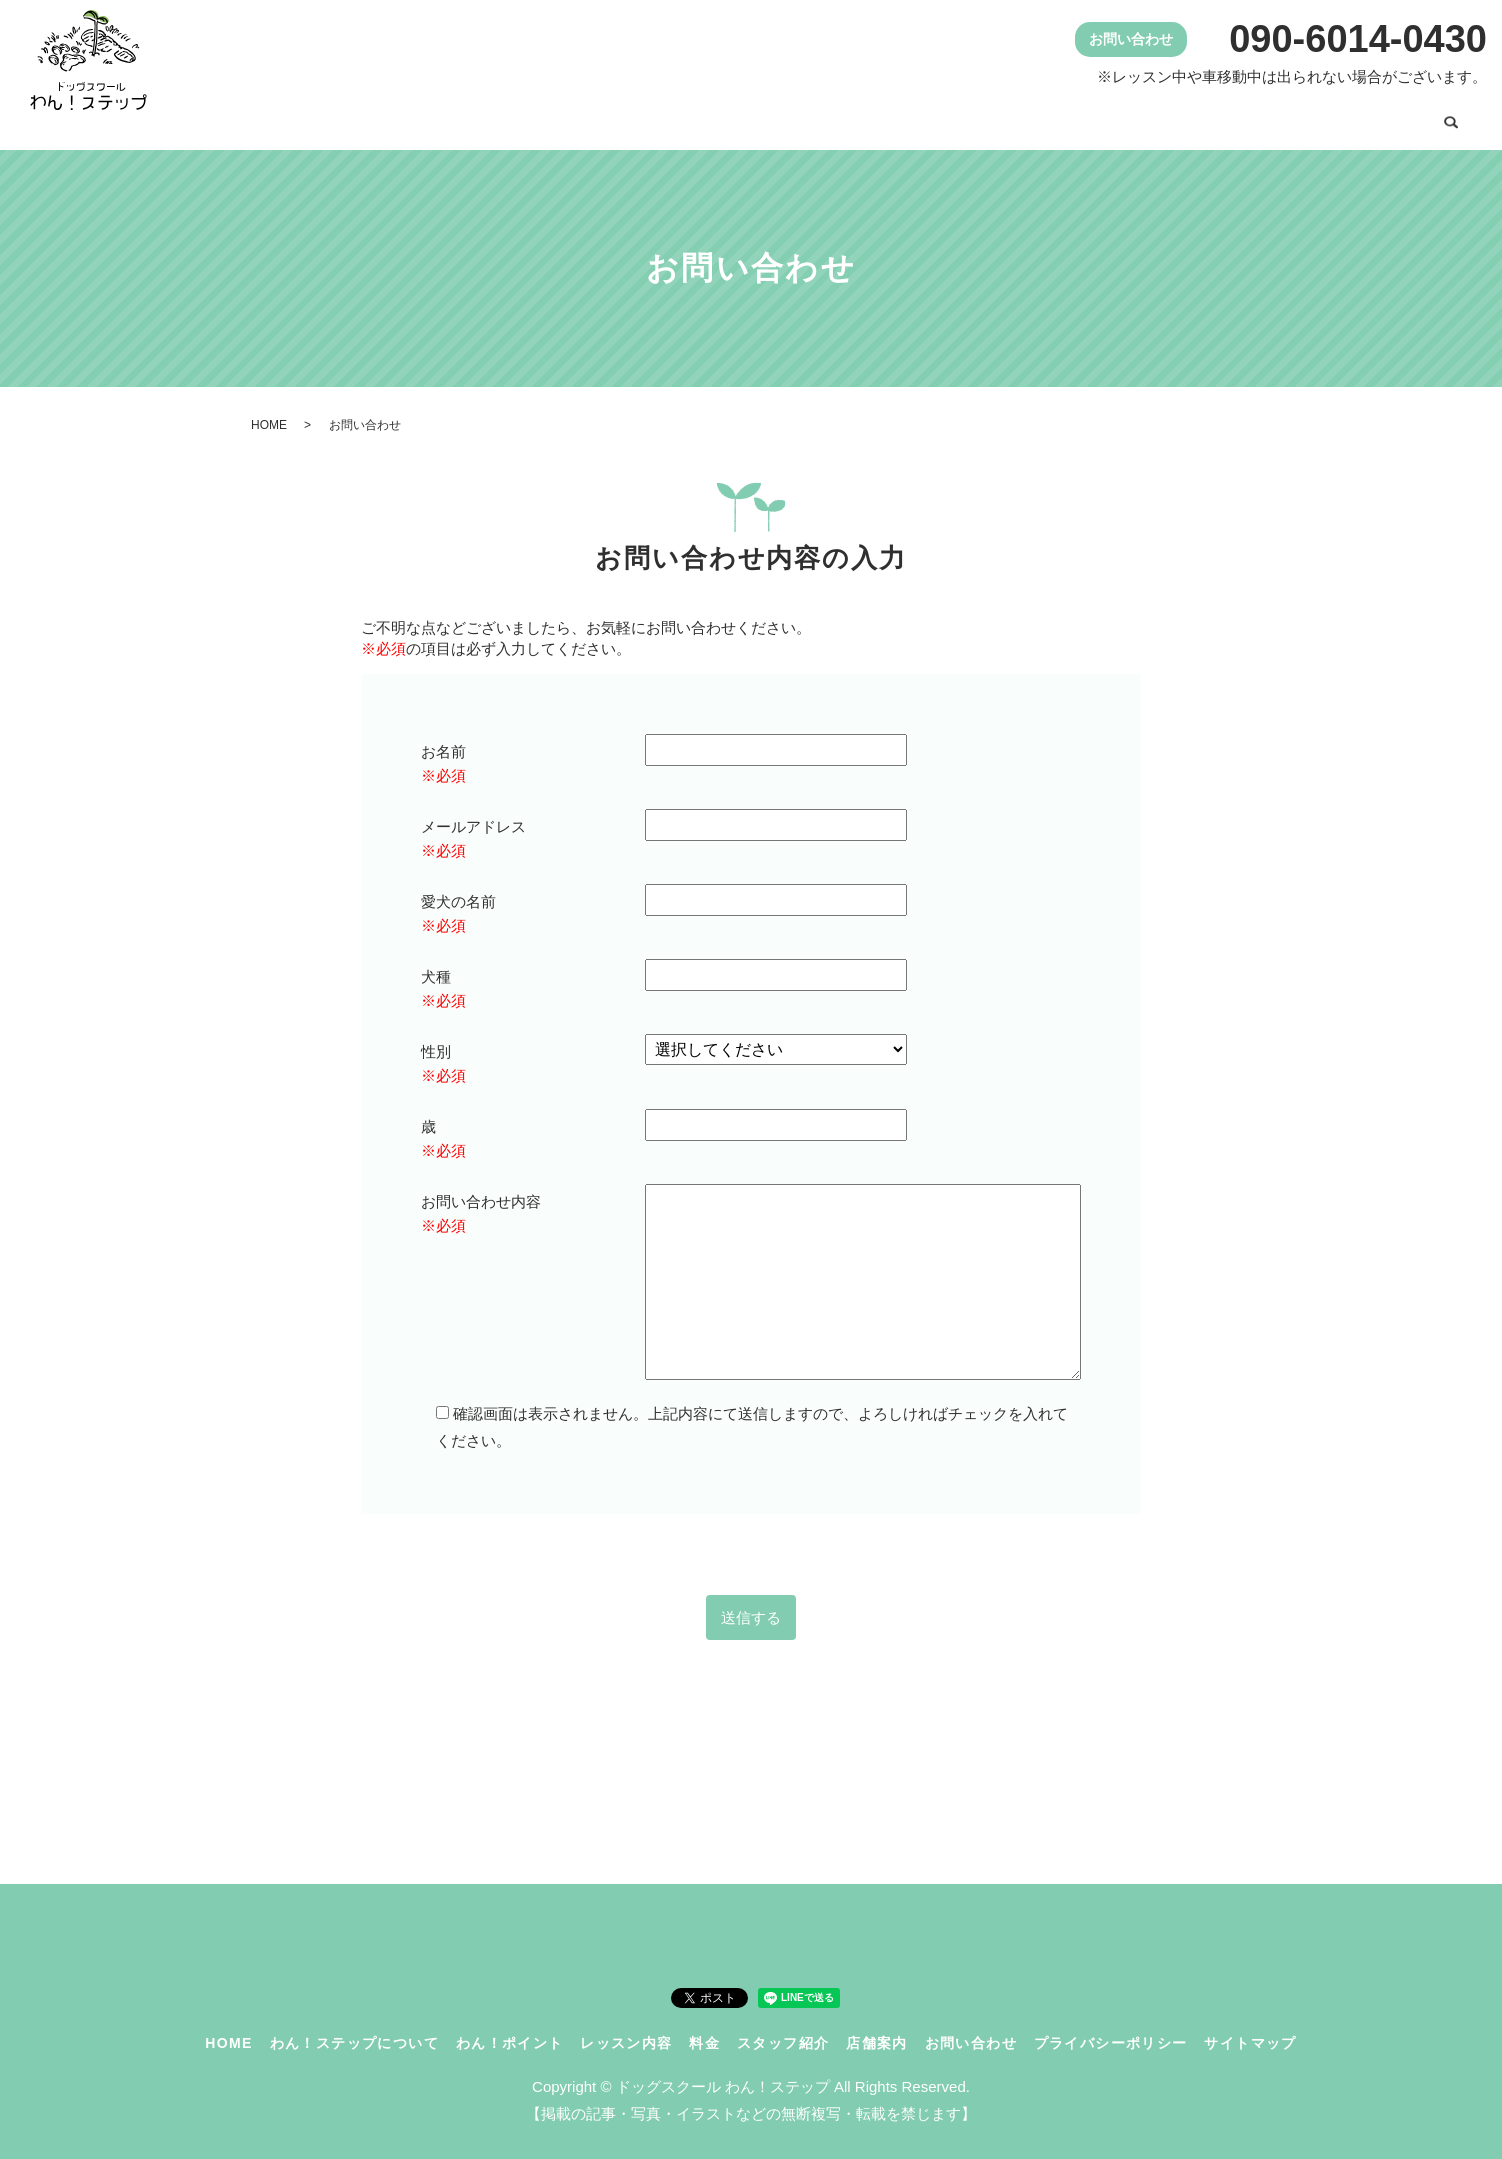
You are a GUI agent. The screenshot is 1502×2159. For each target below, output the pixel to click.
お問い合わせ (1364, 117)
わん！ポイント (784, 117)
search (1451, 119)
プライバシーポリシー (1111, 2030)
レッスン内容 (925, 117)
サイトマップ (1250, 2030)
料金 (1027, 117)
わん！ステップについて (608, 117)
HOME (460, 117)
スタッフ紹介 (1129, 117)
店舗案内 (1246, 117)
